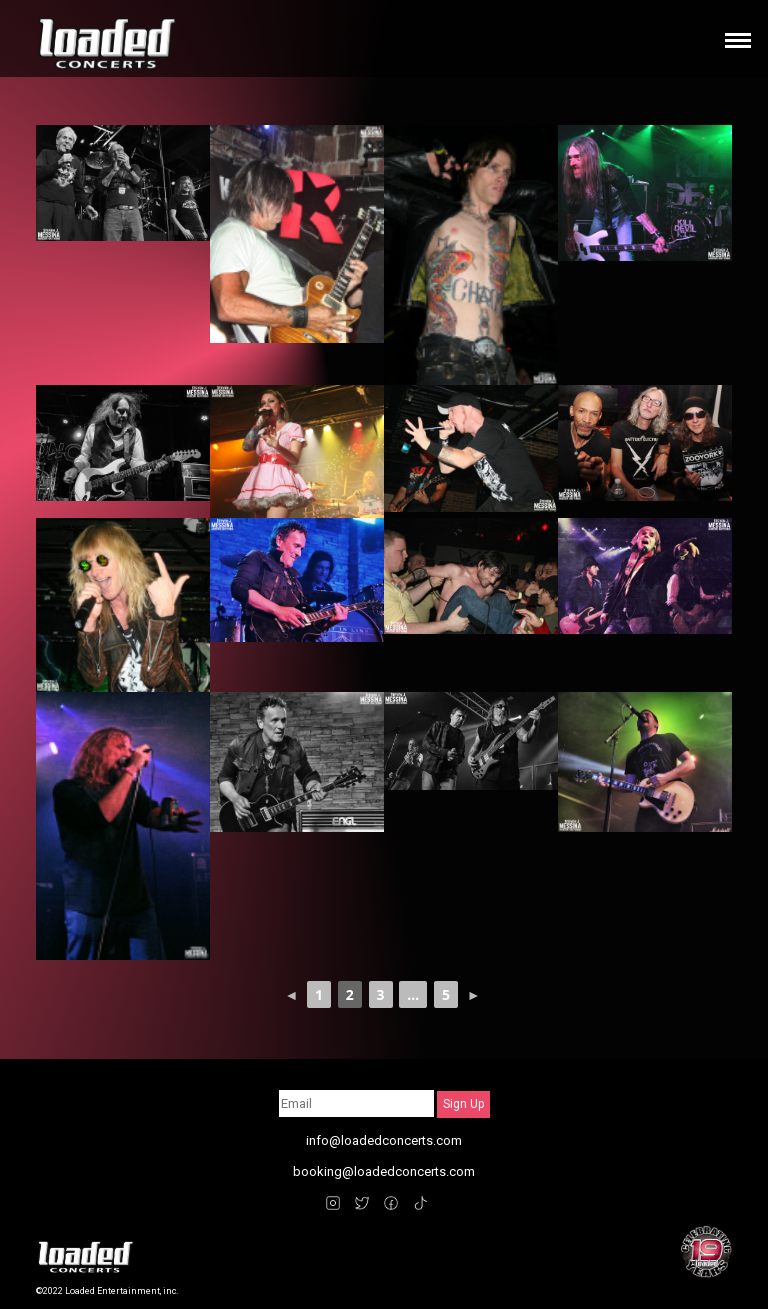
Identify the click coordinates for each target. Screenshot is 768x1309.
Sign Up (463, 1104)
